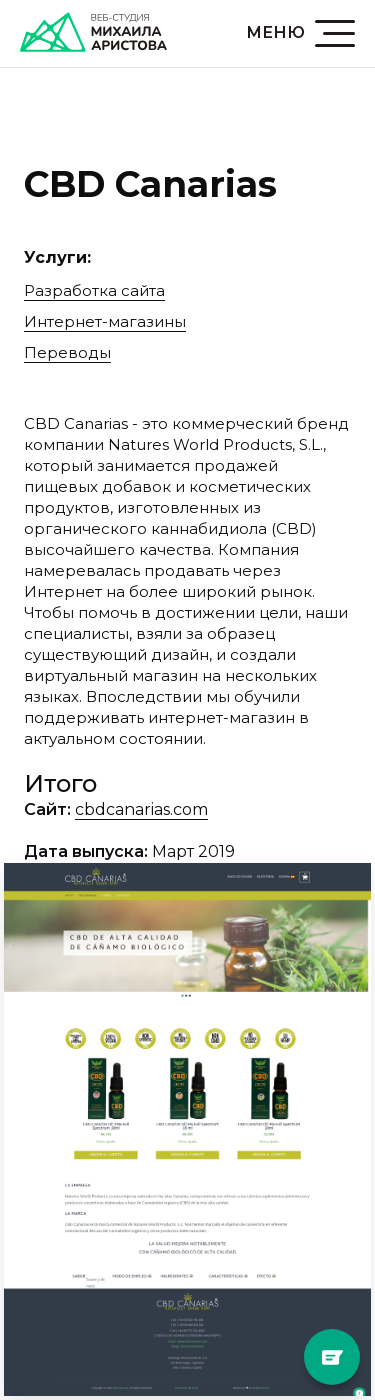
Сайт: (47, 809)
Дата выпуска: (86, 851)
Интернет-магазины (105, 321)
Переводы (67, 352)
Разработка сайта (94, 290)
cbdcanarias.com (141, 809)
